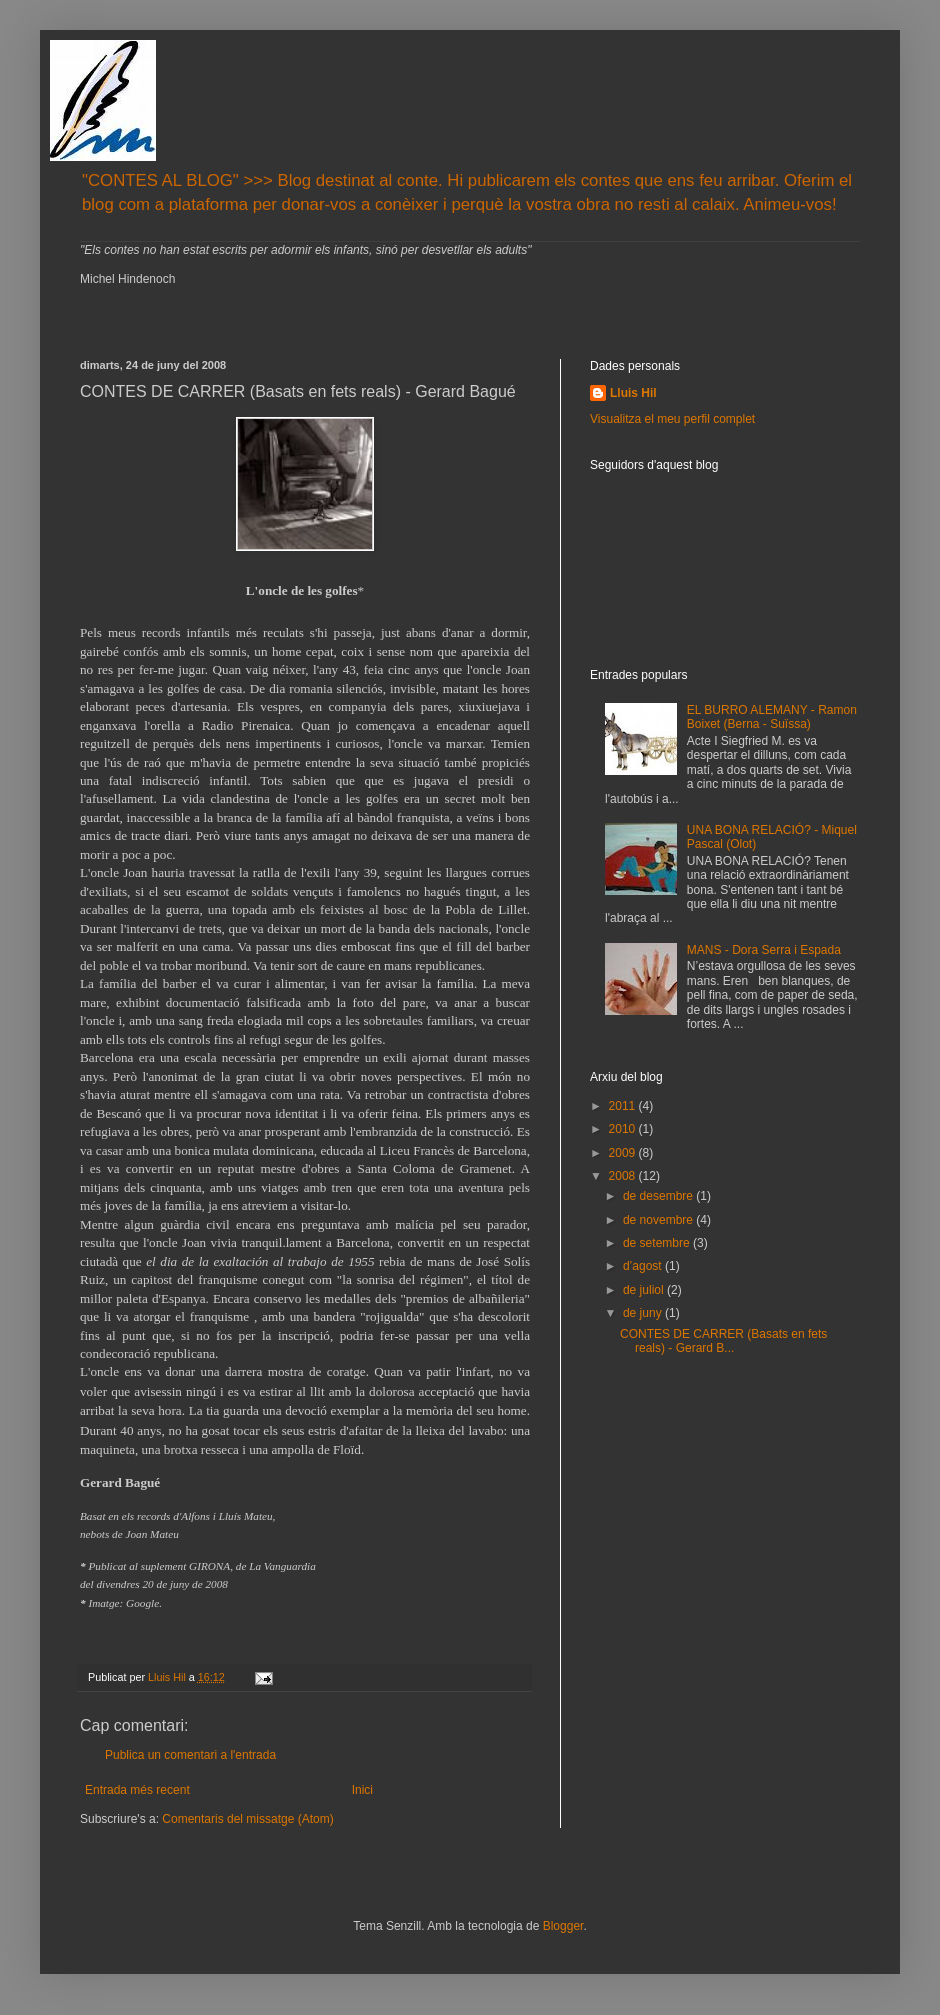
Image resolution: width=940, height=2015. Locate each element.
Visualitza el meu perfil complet (672, 419)
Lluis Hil (633, 393)
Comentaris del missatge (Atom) (247, 1819)
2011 (624, 1106)
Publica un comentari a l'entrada (190, 1755)
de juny (644, 1313)
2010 (624, 1129)
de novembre (659, 1220)
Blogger (563, 1926)
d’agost (644, 1266)
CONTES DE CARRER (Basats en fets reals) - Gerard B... (723, 1341)
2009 (624, 1153)
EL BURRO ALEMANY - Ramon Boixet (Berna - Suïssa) (772, 717)
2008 (624, 1176)
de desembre (659, 1196)
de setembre (658, 1243)
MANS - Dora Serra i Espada (764, 950)
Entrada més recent (137, 1790)
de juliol (645, 1290)
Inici (362, 1790)
